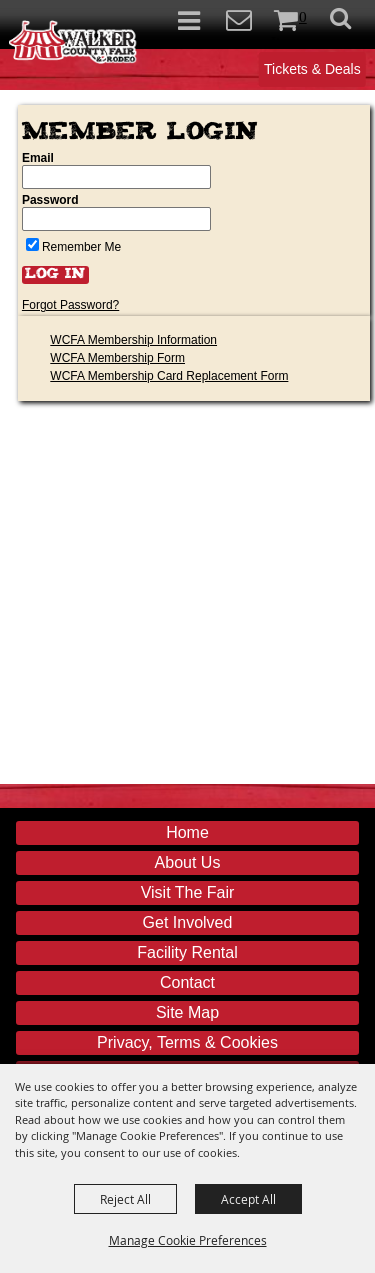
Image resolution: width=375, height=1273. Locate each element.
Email (38, 158)
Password (50, 200)
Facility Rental (187, 952)
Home (187, 832)
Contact (187, 982)
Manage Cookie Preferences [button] (188, 1240)
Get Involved (188, 922)
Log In (55, 275)
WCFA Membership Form (117, 358)
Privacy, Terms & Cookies (187, 1042)
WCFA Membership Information (133, 340)
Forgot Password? (70, 305)
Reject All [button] (125, 1199)
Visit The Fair (188, 892)
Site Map (187, 1012)
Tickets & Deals (312, 69)
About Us (188, 862)
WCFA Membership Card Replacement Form (169, 376)
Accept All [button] (248, 1199)
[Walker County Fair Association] (73, 39)
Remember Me (81, 247)
